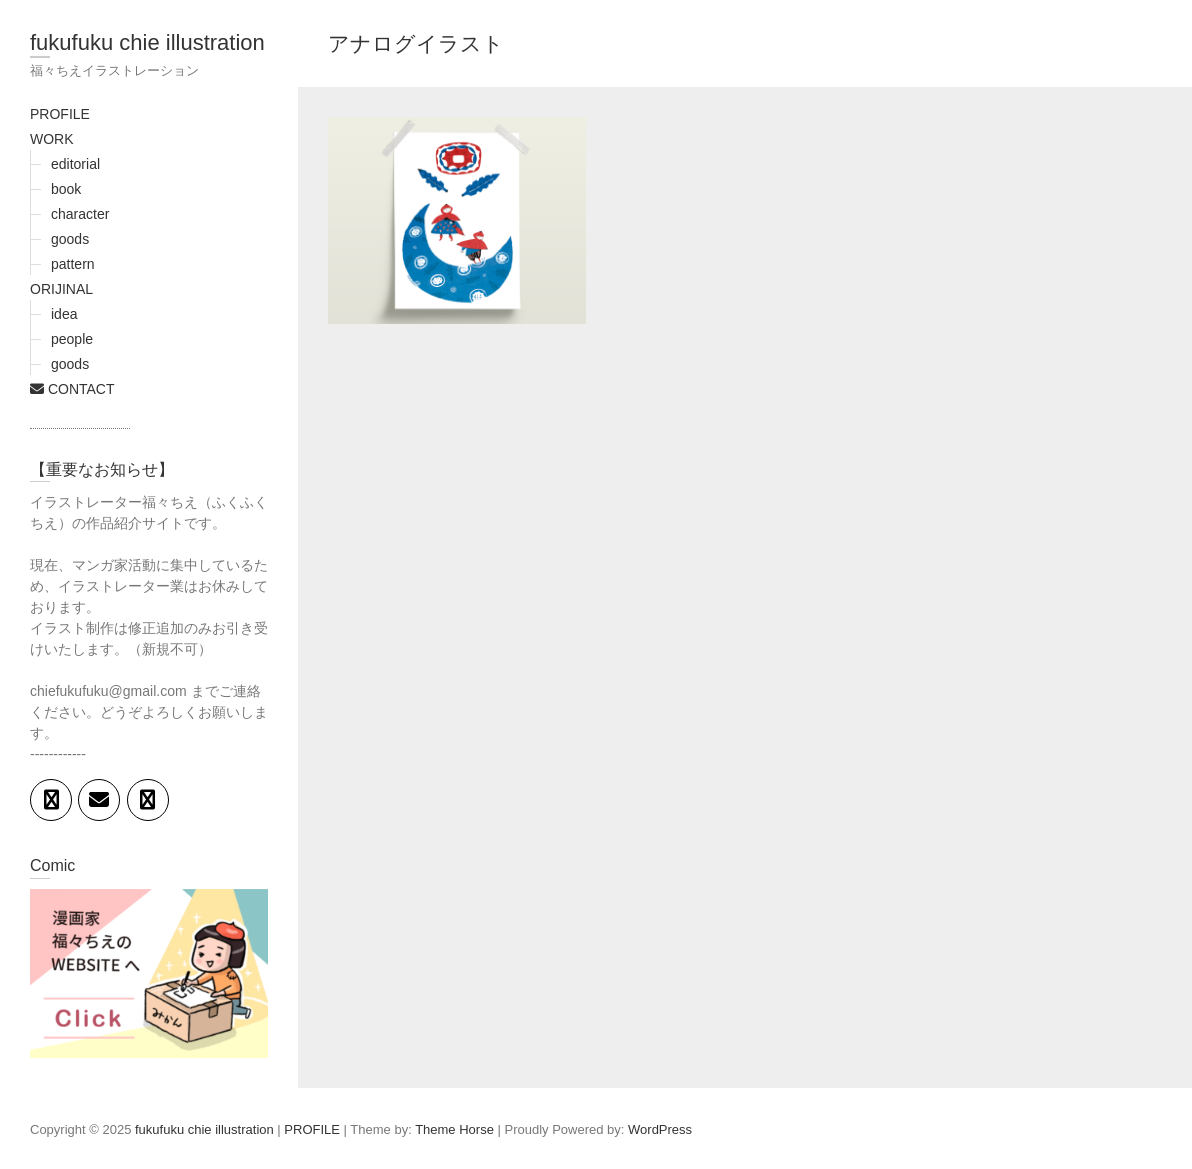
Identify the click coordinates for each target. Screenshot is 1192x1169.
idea (64, 314)
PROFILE (60, 114)
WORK (52, 139)
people (72, 339)
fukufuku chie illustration (147, 42)
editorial (75, 164)
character (80, 214)
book (66, 189)
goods (70, 239)
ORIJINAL (61, 289)
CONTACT (72, 389)
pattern (73, 264)
